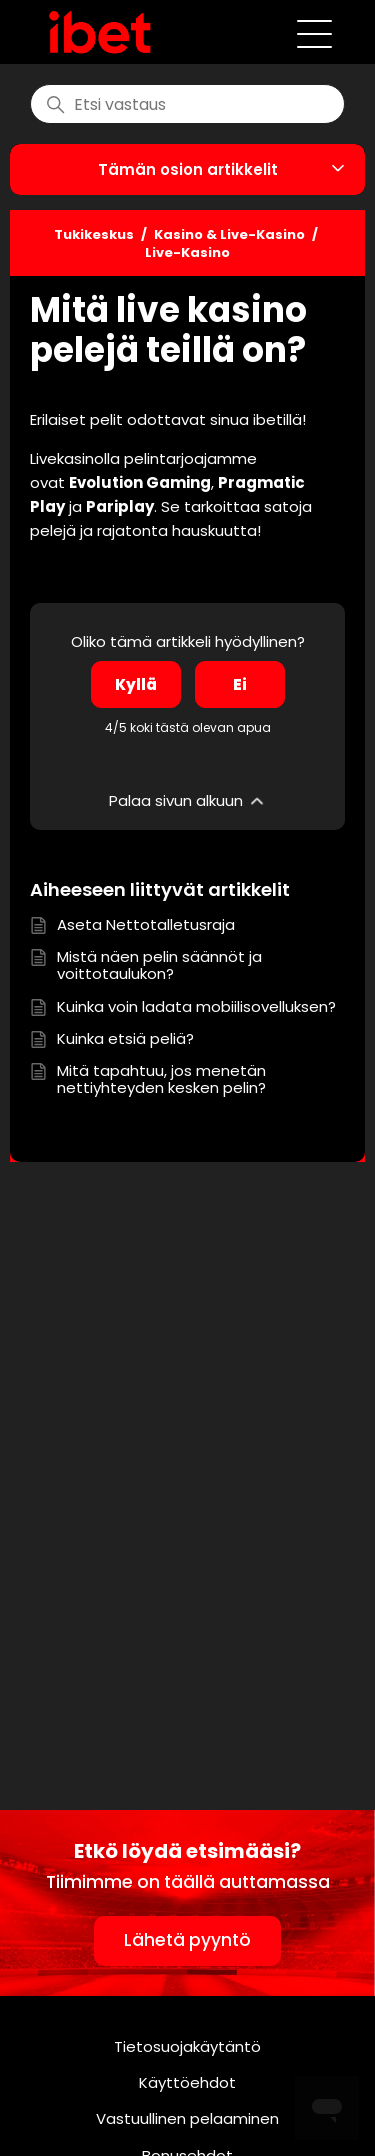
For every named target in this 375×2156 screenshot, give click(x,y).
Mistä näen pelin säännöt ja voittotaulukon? (159, 965)
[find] (187, 104)
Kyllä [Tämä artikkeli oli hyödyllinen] (136, 684)
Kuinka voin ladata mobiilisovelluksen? (196, 1006)
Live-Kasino (187, 252)
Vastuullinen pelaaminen (187, 2118)
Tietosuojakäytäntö (187, 2046)
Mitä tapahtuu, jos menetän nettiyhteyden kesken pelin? (161, 1079)
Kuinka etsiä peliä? (125, 1038)
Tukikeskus (94, 234)
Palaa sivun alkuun (188, 800)
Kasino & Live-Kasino (229, 234)
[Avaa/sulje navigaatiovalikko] (314, 32)
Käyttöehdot (187, 2082)
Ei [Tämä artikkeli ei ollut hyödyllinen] (240, 684)
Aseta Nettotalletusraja (146, 924)
